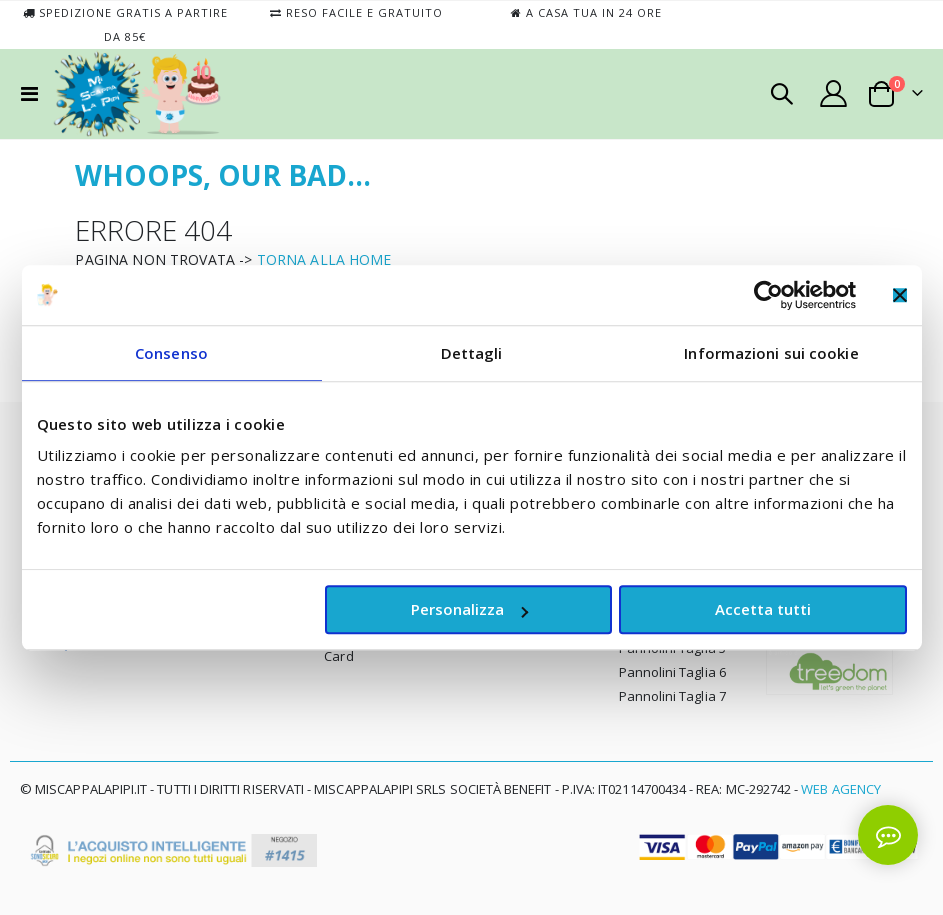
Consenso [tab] (171, 353)
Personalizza (469, 609)
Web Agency (841, 789)
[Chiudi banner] (900, 295)
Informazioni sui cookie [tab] (771, 353)
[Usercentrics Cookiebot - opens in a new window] (768, 295)
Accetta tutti (763, 609)
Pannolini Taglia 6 (672, 672)
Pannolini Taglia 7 (672, 696)
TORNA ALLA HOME (324, 259)
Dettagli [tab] (472, 353)
